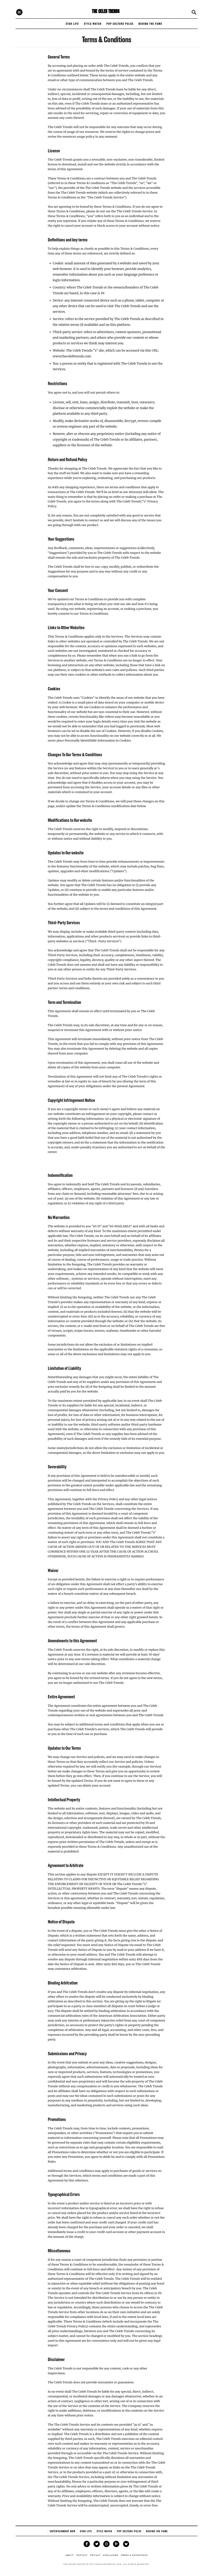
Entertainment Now (33, 25)
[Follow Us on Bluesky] (126, 2547)
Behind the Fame (160, 25)
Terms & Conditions (133, 2558)
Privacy (96, 2558)
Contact (82, 2558)
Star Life (65, 25)
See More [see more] (189, 25)
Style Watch (90, 25)
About (71, 2558)
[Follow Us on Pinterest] (116, 2547)
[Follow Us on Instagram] (106, 2547)
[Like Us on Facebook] (87, 2547)
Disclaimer (111, 2558)
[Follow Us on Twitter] (97, 2547)
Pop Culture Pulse (123, 25)
